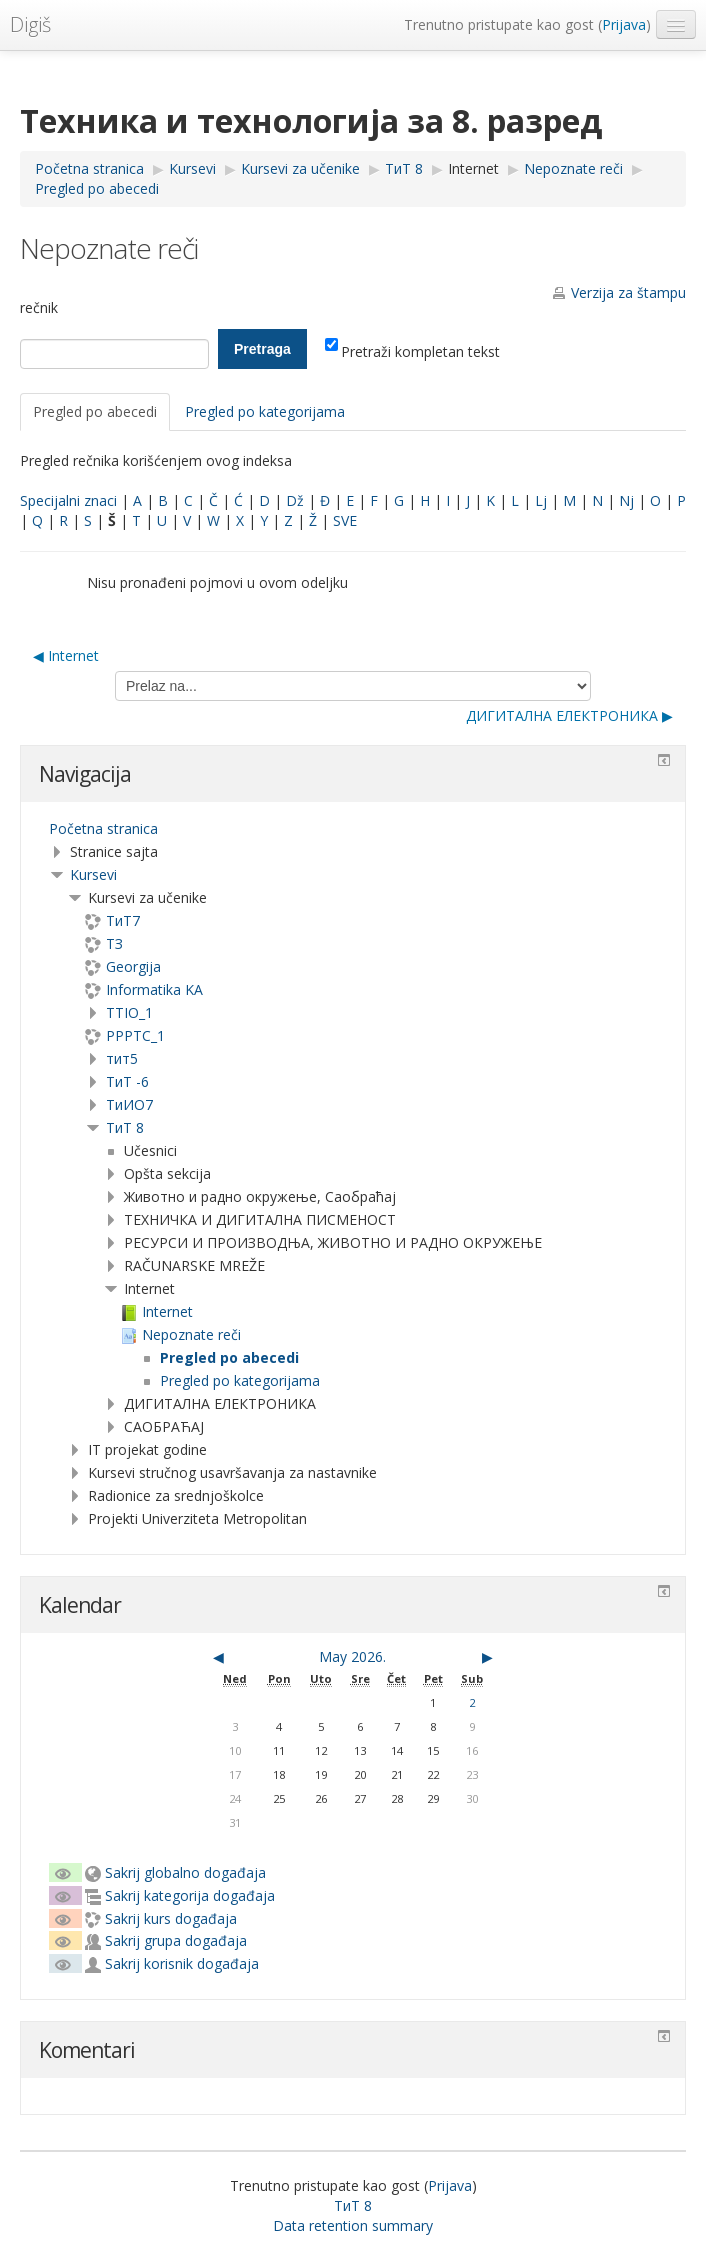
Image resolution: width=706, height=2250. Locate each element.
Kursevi (93, 874)
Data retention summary (353, 2225)
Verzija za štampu (628, 292)
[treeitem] (353, 829)
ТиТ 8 (125, 1127)
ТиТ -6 (127, 1081)
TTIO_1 (129, 1012)
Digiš (30, 24)
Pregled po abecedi (95, 411)
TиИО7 (129, 1104)
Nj (626, 500)
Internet (473, 168)
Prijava (624, 24)
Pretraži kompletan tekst (412, 351)
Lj (541, 500)
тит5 (122, 1058)
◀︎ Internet (66, 655)
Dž (295, 500)
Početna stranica (103, 828)
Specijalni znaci (68, 500)
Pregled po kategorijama (265, 411)
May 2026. (352, 1656)
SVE (345, 520)
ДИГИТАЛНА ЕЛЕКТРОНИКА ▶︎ (569, 715)
